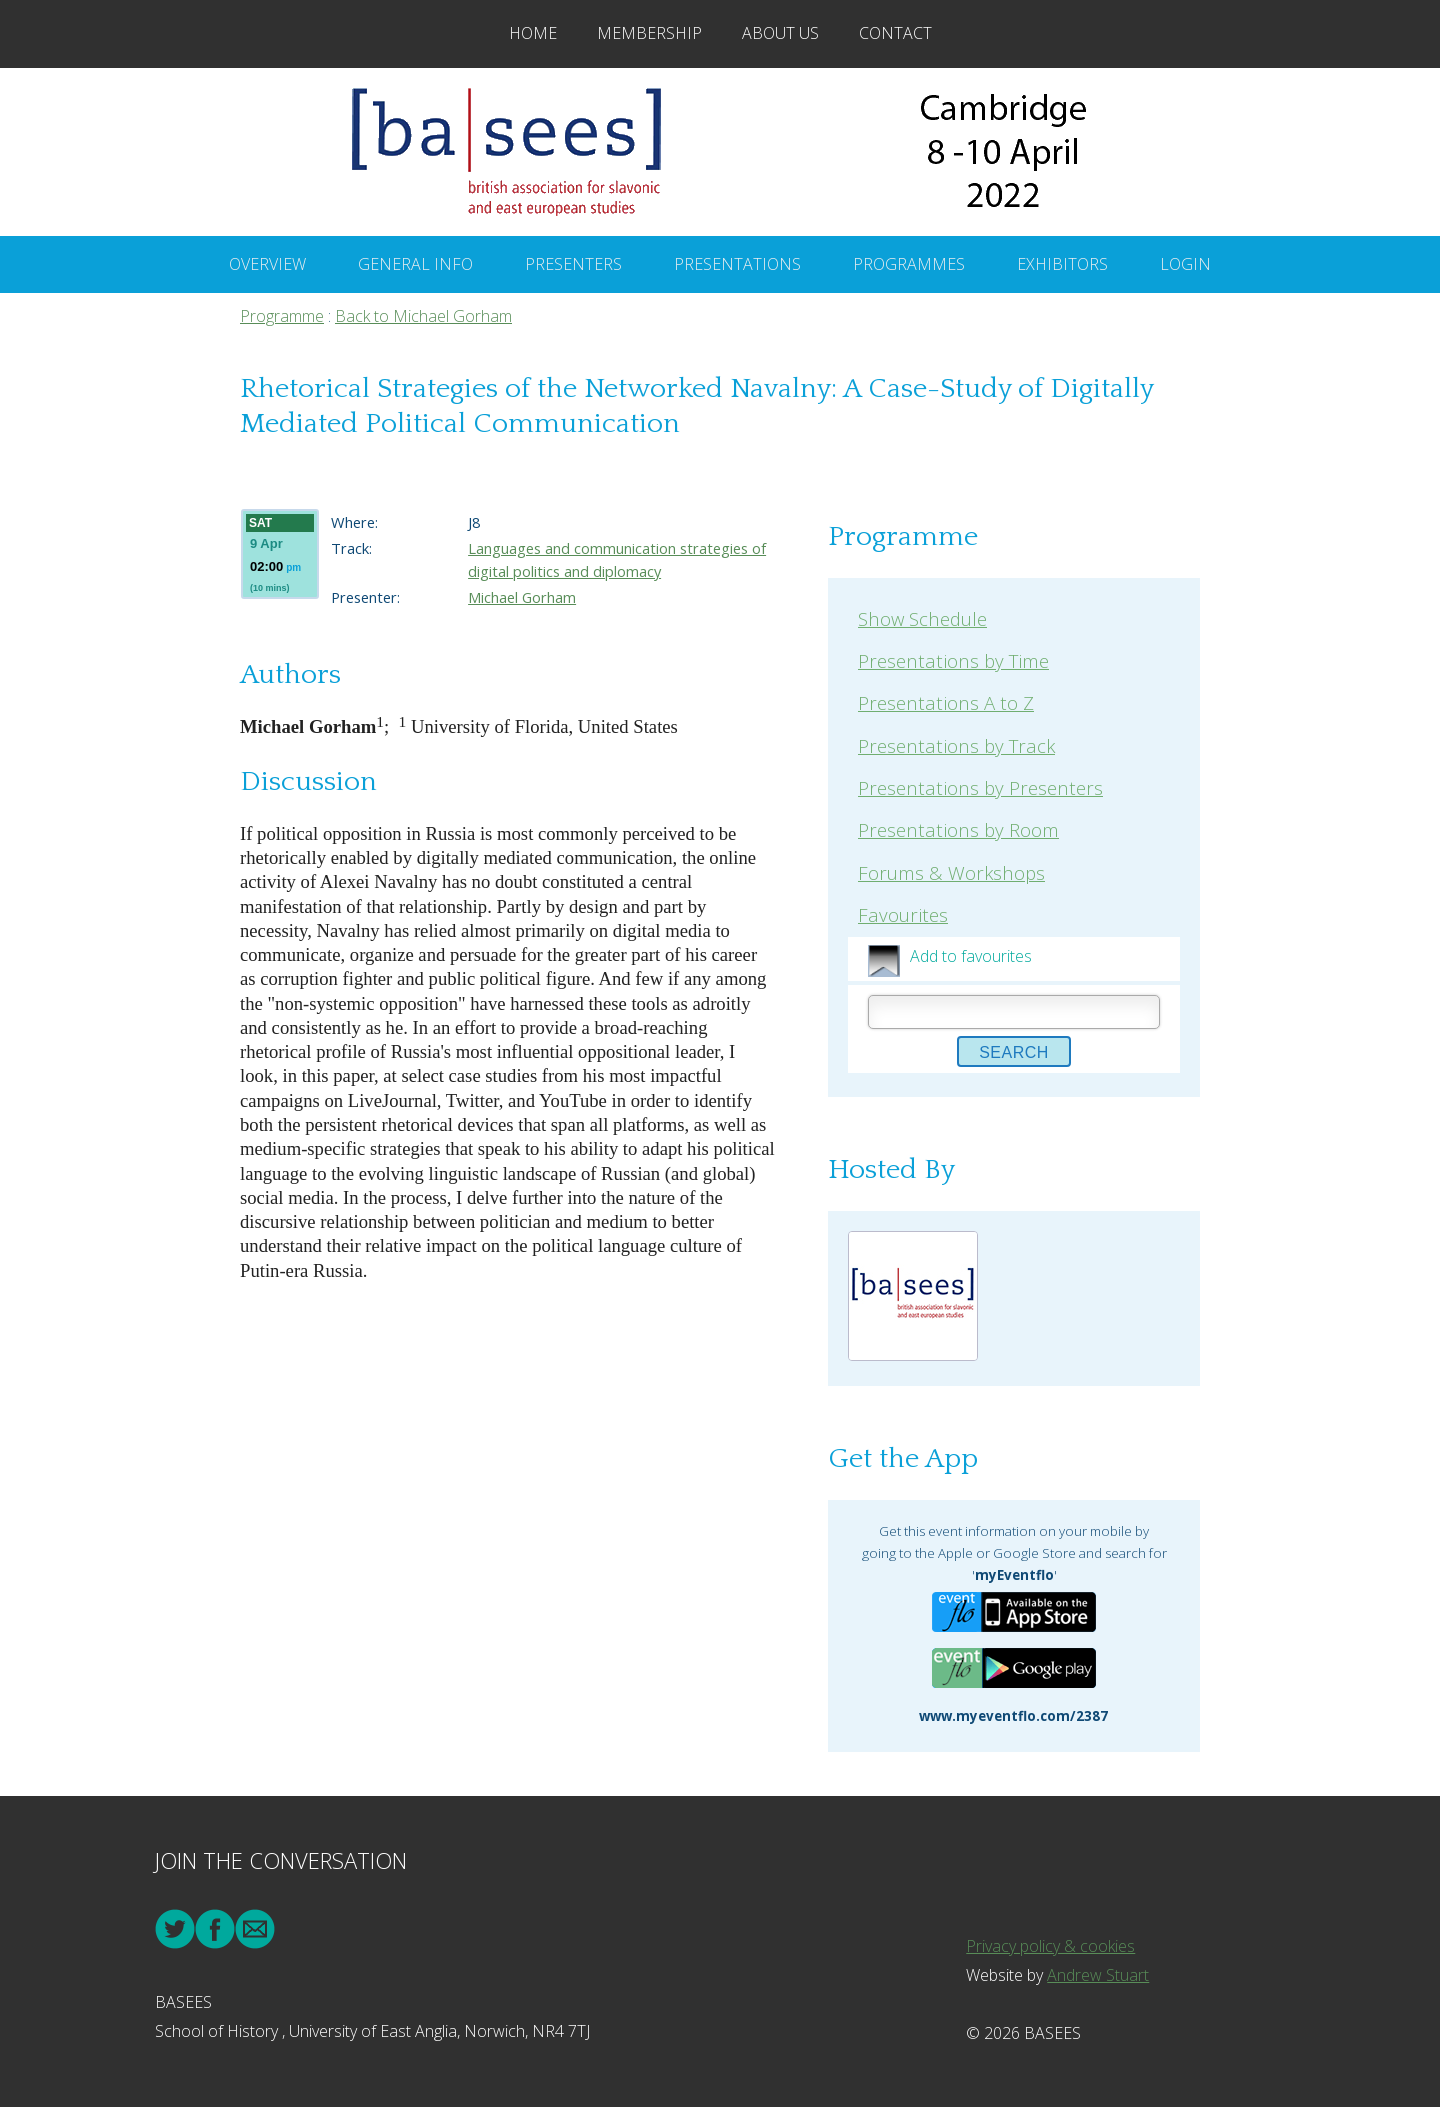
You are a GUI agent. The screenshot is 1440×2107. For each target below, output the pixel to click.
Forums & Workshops (951, 872)
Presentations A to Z (946, 702)
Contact (895, 33)
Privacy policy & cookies (1050, 1946)
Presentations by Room (958, 829)
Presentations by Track (956, 745)
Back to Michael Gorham (423, 316)
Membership (649, 33)
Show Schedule (922, 618)
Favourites (903, 914)
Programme (282, 316)
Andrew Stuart (1098, 1975)
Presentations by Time (953, 660)
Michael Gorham (522, 597)
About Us (780, 33)
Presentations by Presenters (980, 787)
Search (1014, 1052)
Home (533, 33)
